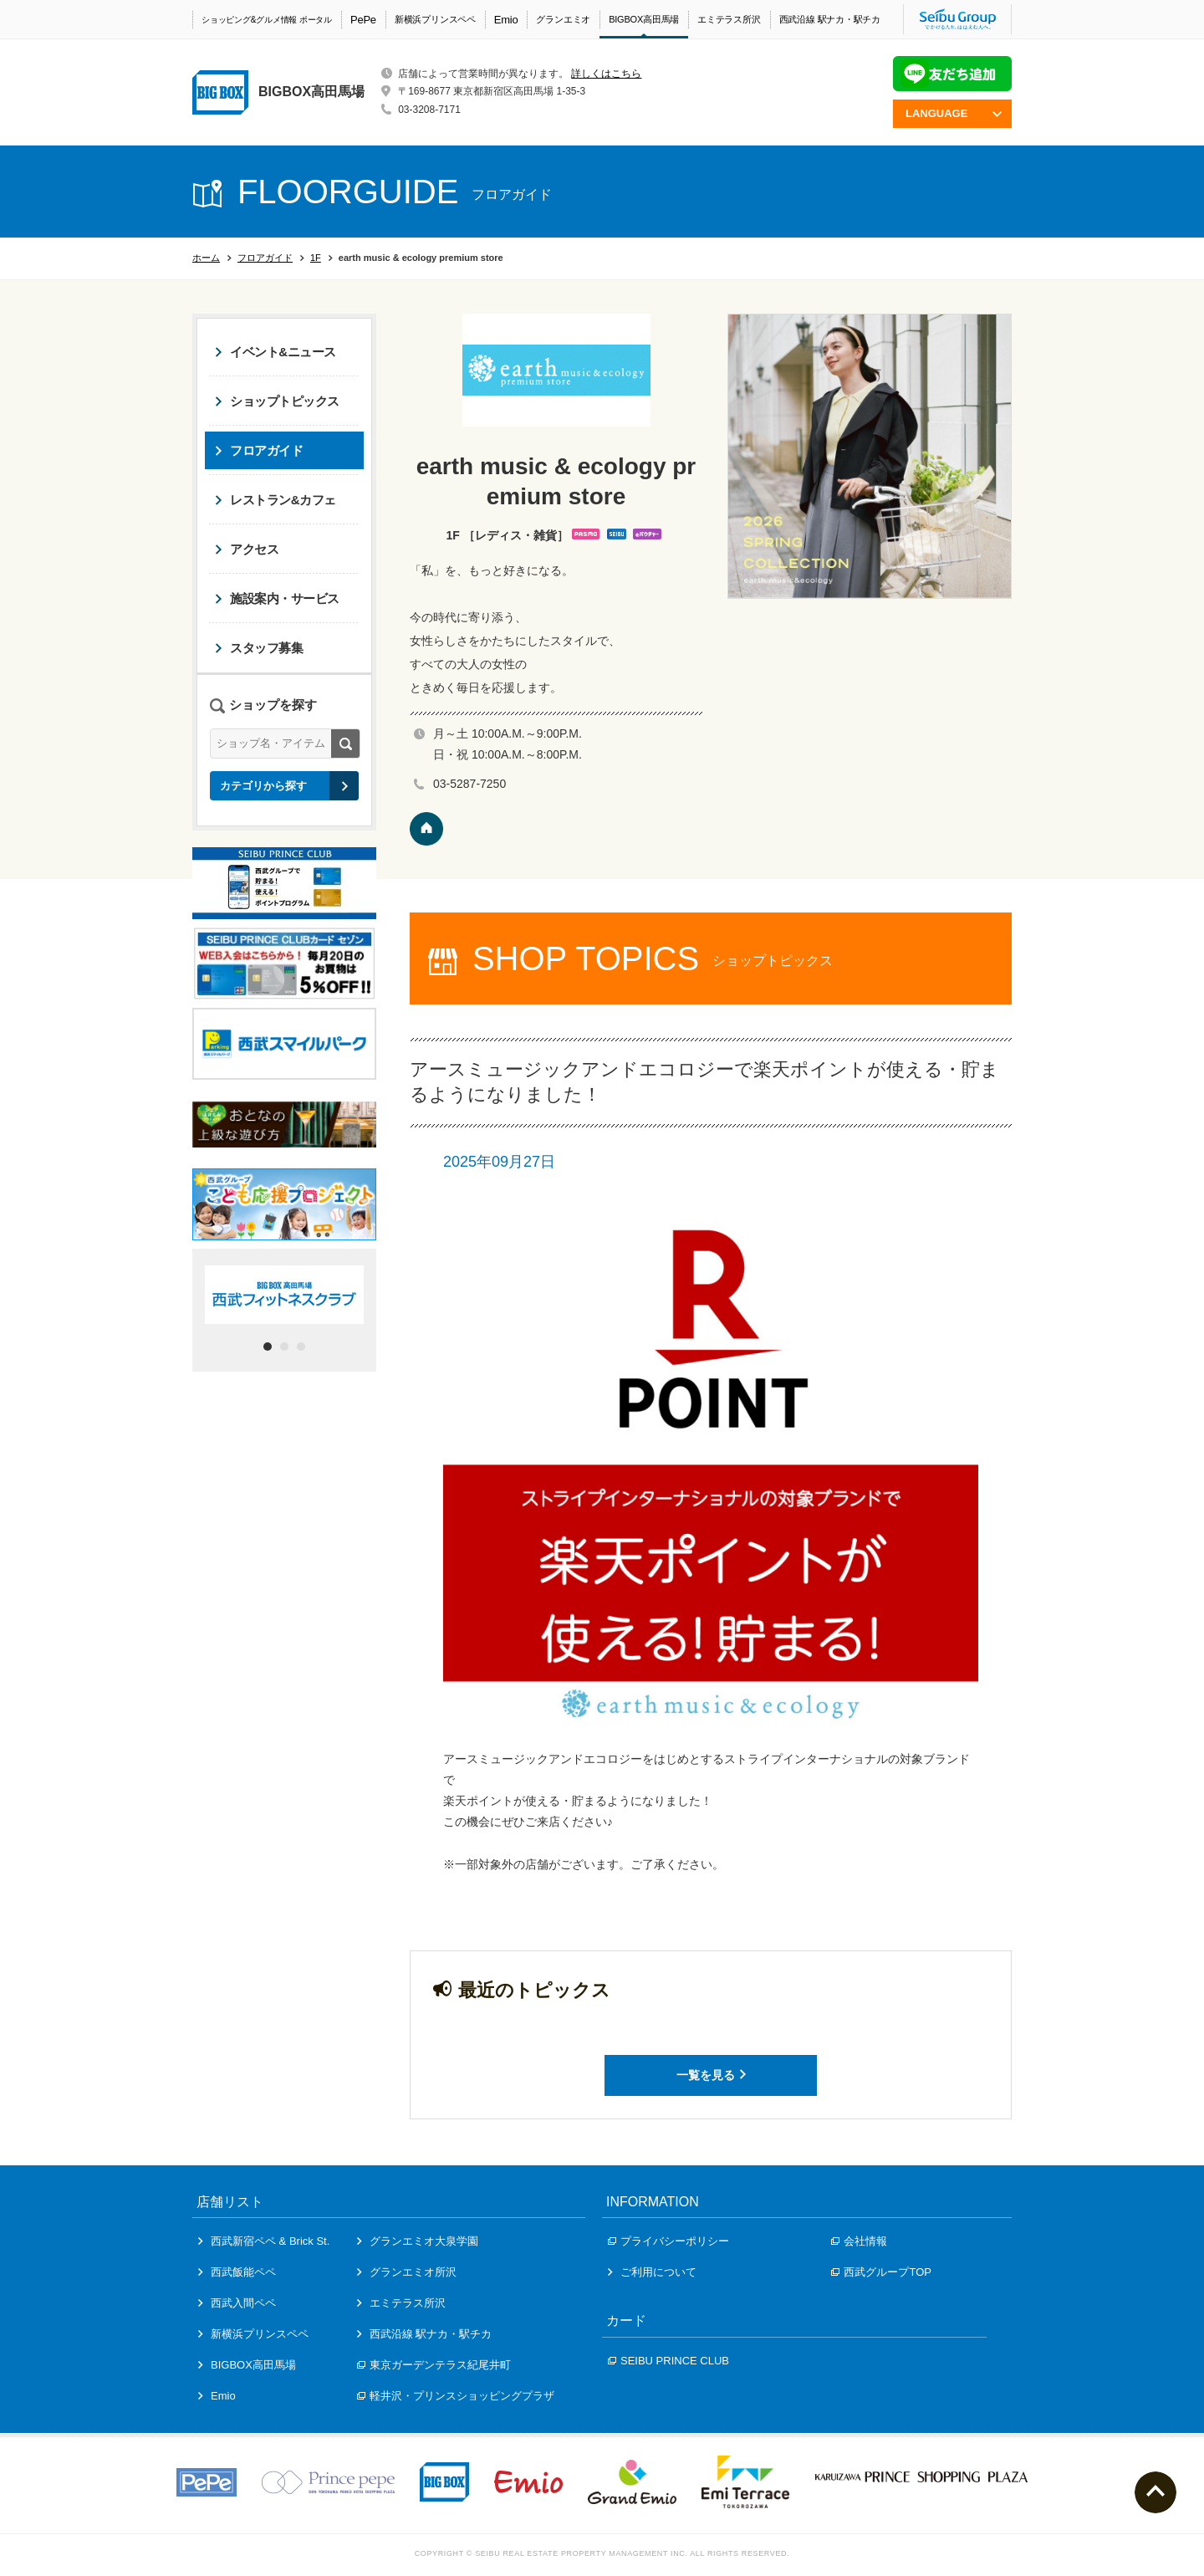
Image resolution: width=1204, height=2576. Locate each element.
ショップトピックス (277, 401)
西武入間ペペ (237, 2303)
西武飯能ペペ (237, 2272)
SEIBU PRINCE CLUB (668, 2360)
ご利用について (652, 2272)
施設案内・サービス (277, 598)
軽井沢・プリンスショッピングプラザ (455, 2395)
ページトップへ (1155, 2492)
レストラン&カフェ (275, 500)
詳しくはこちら (606, 73)
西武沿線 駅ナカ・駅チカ (829, 19)
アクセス (246, 549)
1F (315, 258)
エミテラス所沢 (728, 19)
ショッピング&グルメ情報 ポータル (267, 19)
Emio (506, 19)
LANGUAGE (954, 113)
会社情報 (859, 2241)
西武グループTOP (881, 2272)
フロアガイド (265, 258)
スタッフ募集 (259, 648)
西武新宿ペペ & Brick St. (263, 2241)
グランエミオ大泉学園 (417, 2241)
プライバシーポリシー (668, 2241)
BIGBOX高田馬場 (644, 19)
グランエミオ (563, 19)
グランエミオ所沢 (407, 2272)
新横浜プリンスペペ (435, 19)
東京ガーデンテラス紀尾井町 (434, 2365)
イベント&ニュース (275, 352)
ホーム (206, 258)
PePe (363, 19)
